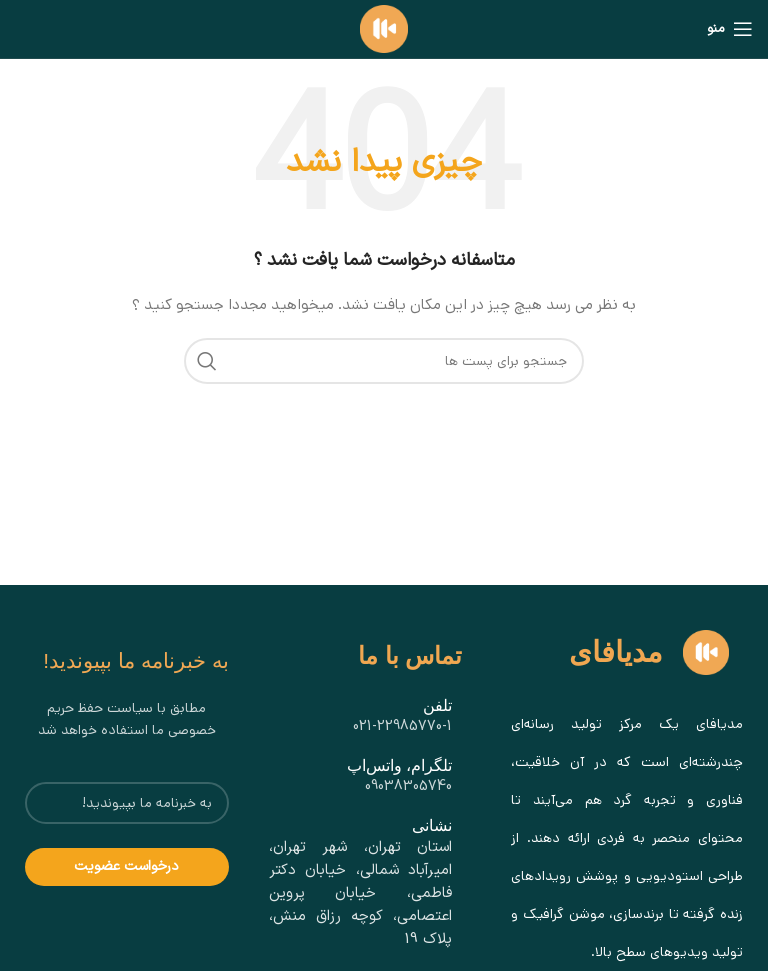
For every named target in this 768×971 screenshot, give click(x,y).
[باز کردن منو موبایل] (730, 29)
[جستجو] (384, 361)
